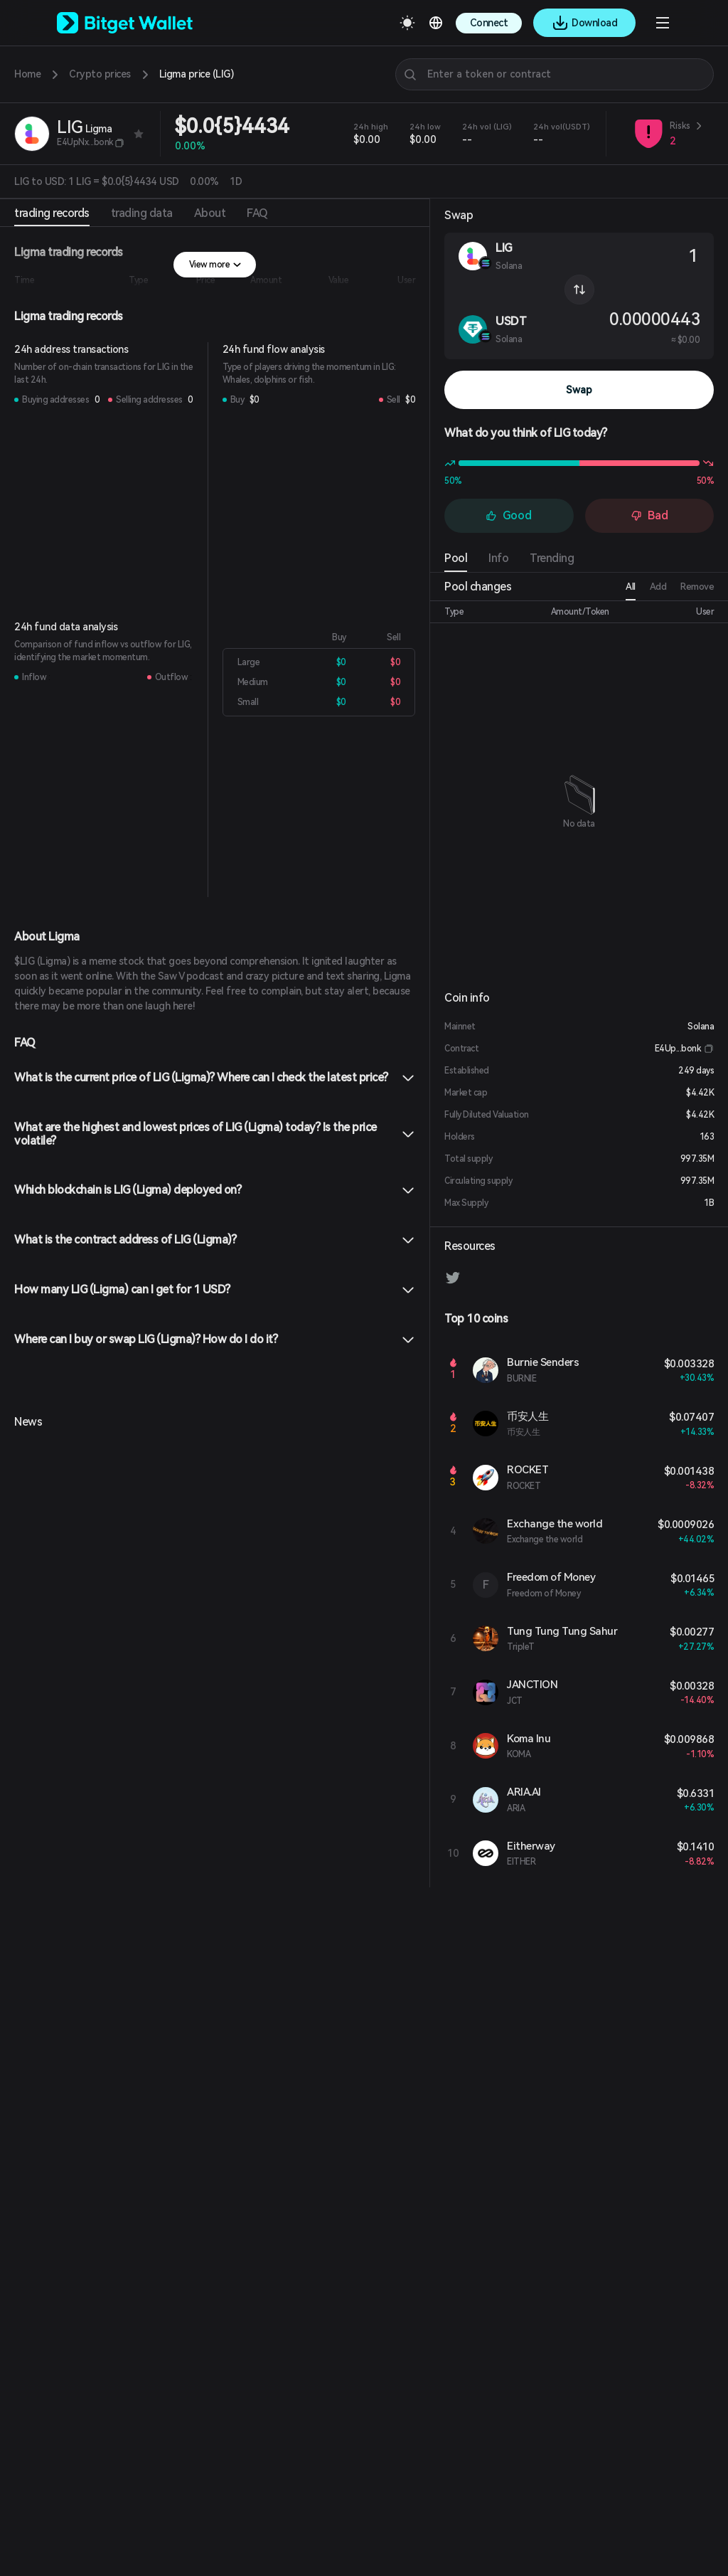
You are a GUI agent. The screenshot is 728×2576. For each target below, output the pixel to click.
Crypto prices (100, 74)
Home (27, 74)
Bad (649, 515)
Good (509, 515)
